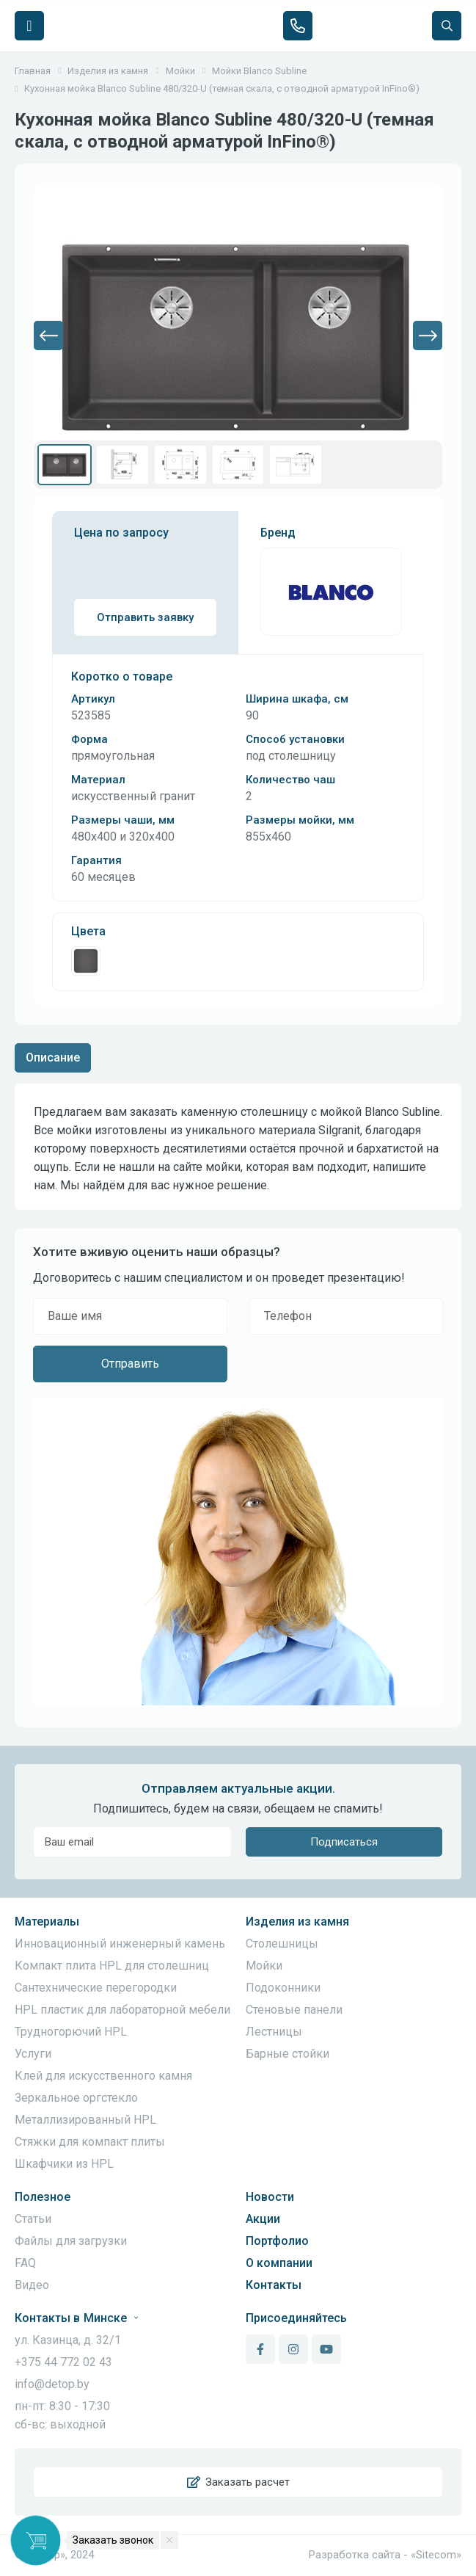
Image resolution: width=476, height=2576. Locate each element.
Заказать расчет (238, 2482)
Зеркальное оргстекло (76, 2098)
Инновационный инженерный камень (120, 1944)
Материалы (47, 1922)
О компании (279, 2263)
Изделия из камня (297, 1922)
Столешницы (282, 1944)
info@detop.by (52, 2384)
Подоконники (283, 1988)
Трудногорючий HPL (71, 2032)
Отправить (130, 1364)
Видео (32, 2285)
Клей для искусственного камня (103, 2076)
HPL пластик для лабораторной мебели (122, 2010)
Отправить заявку (145, 617)
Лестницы (274, 2032)
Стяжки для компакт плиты (90, 2142)
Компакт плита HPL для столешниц (112, 1966)
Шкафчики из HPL (64, 2164)
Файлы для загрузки (71, 2241)
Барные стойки (287, 2054)
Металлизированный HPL (85, 2120)
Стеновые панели (294, 2010)
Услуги (33, 2054)
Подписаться (344, 1841)
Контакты (273, 2285)
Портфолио (277, 2241)
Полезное (42, 2197)
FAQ (25, 2263)
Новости (270, 2197)
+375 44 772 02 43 (63, 2362)
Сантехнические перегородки (96, 1988)
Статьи (33, 2219)
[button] (48, 335)
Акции (263, 2219)
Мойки (264, 1966)
